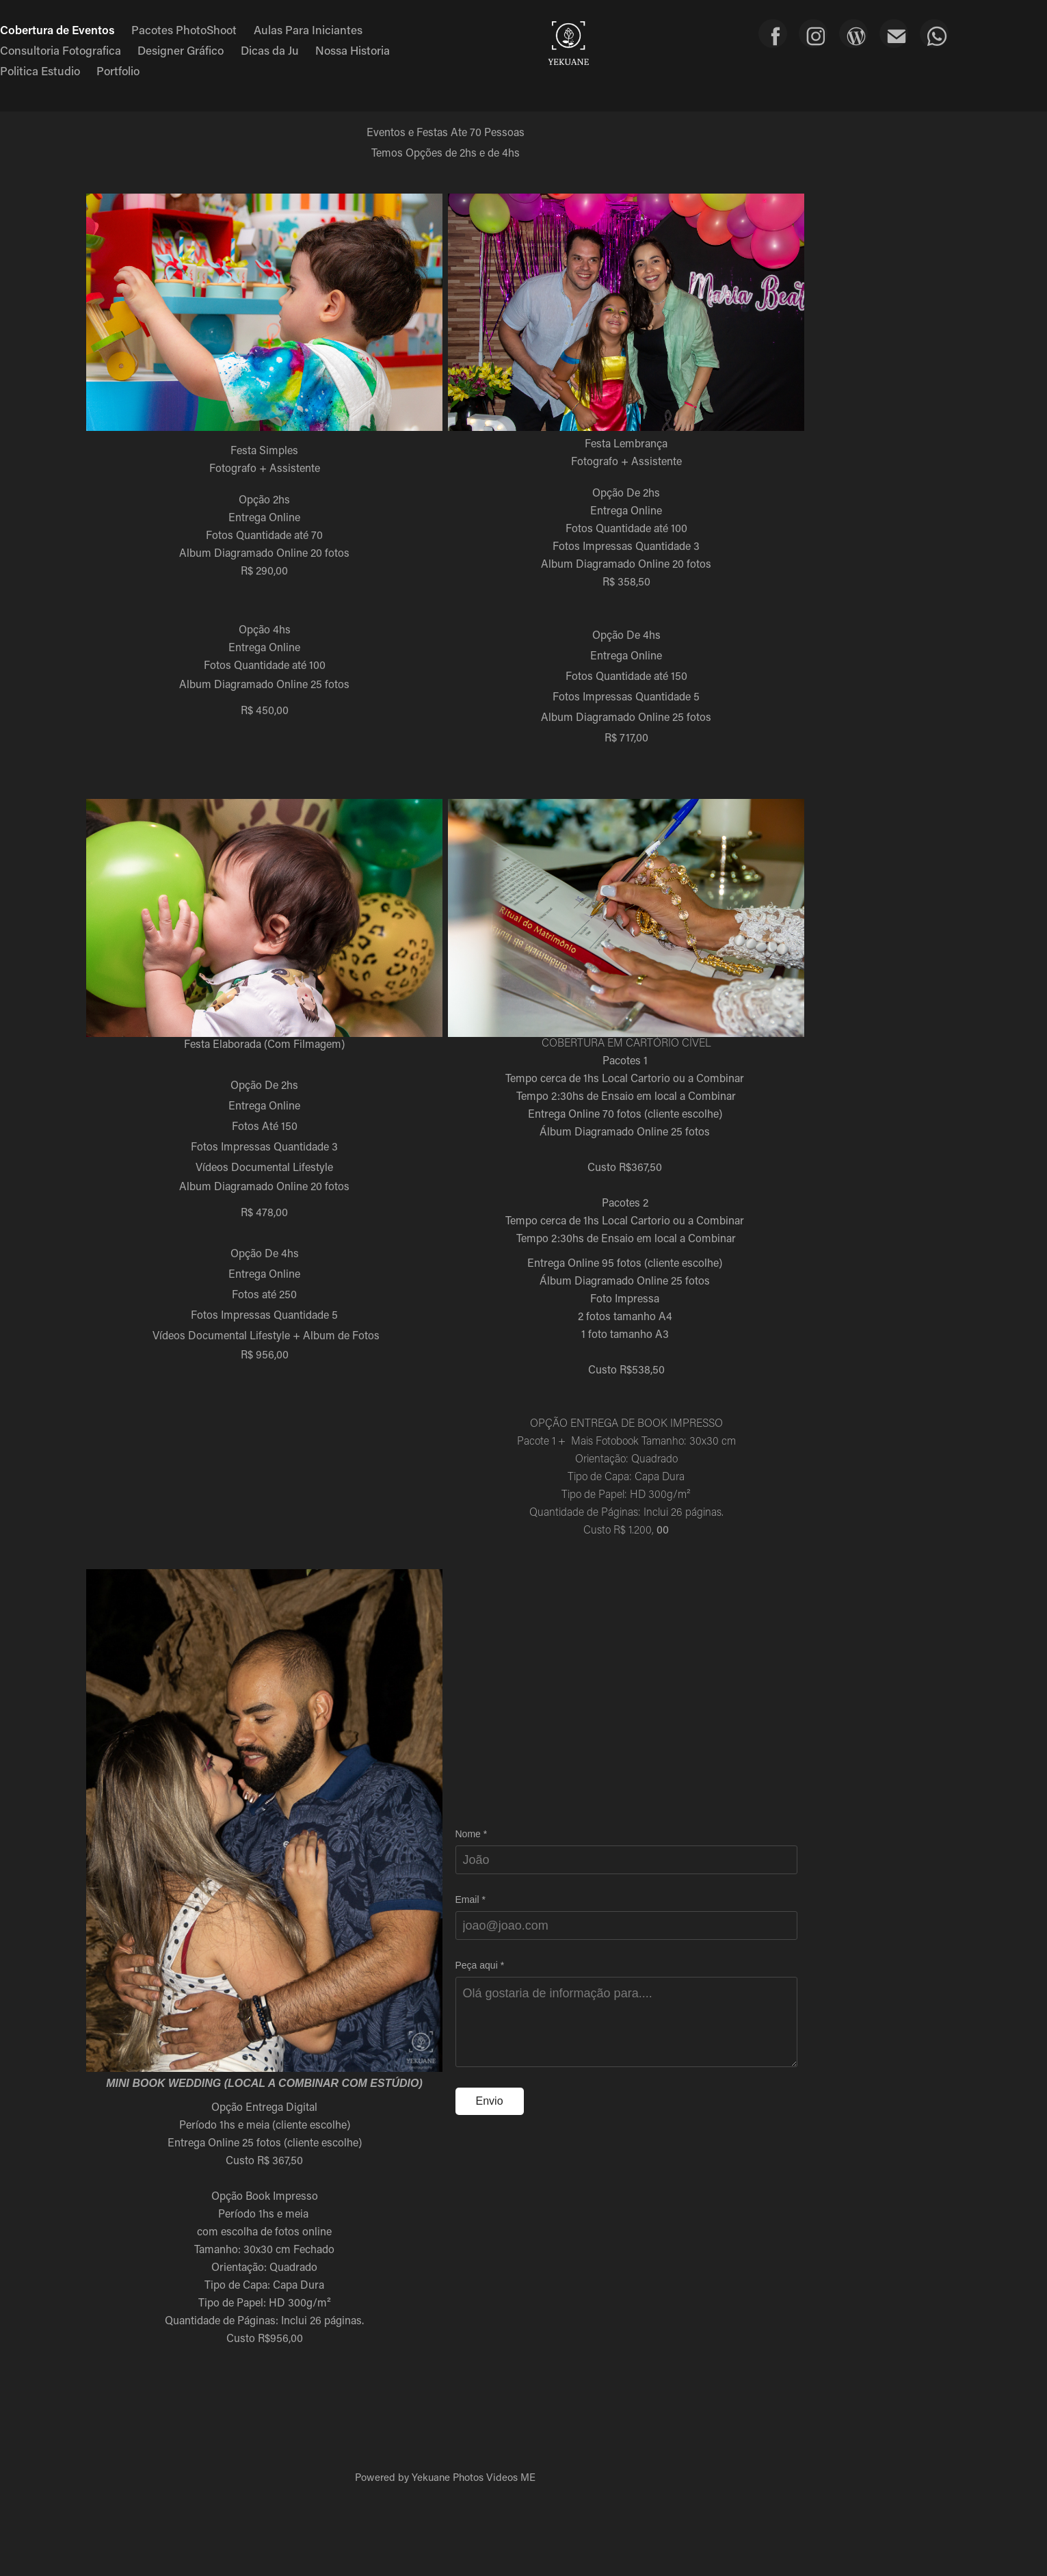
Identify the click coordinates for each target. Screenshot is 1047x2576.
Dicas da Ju (270, 49)
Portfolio (118, 70)
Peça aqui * (480, 1965)
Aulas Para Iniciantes (308, 29)
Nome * (471, 1834)
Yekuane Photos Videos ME (473, 2477)
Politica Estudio (40, 70)
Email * (470, 1899)
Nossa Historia (352, 49)
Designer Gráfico (180, 49)
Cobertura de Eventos (57, 29)
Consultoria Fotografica (60, 49)
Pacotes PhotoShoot (184, 29)
